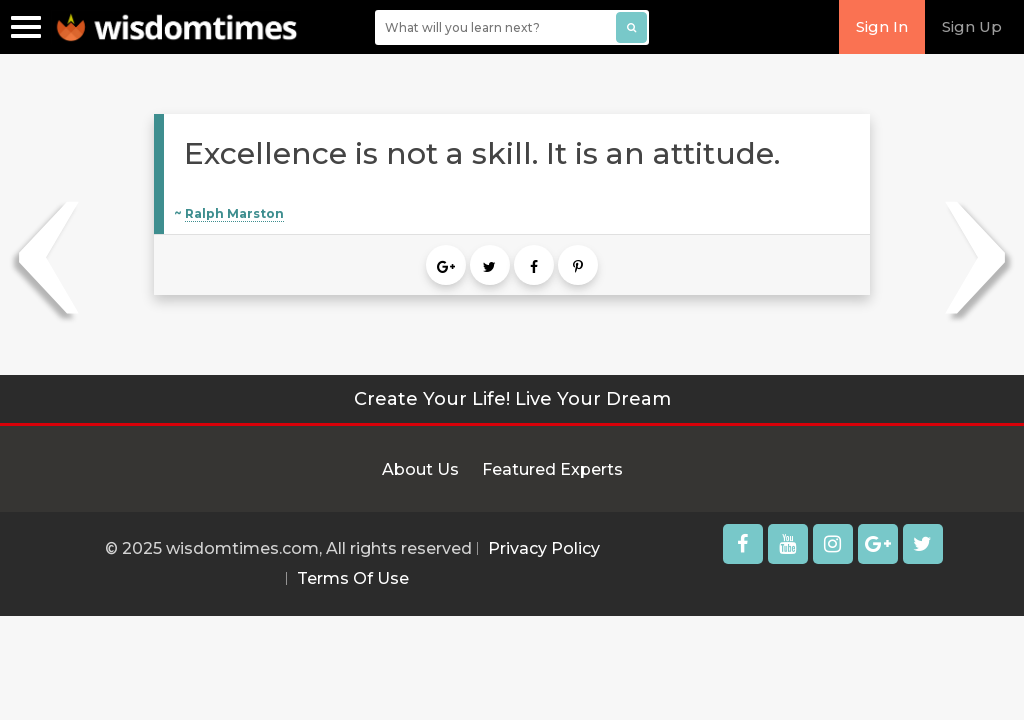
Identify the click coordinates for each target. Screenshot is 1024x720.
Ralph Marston (234, 213)
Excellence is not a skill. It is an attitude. (482, 153)
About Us (420, 469)
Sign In (882, 26)
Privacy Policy (544, 548)
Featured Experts (552, 469)
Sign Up (972, 26)
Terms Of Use (353, 578)
